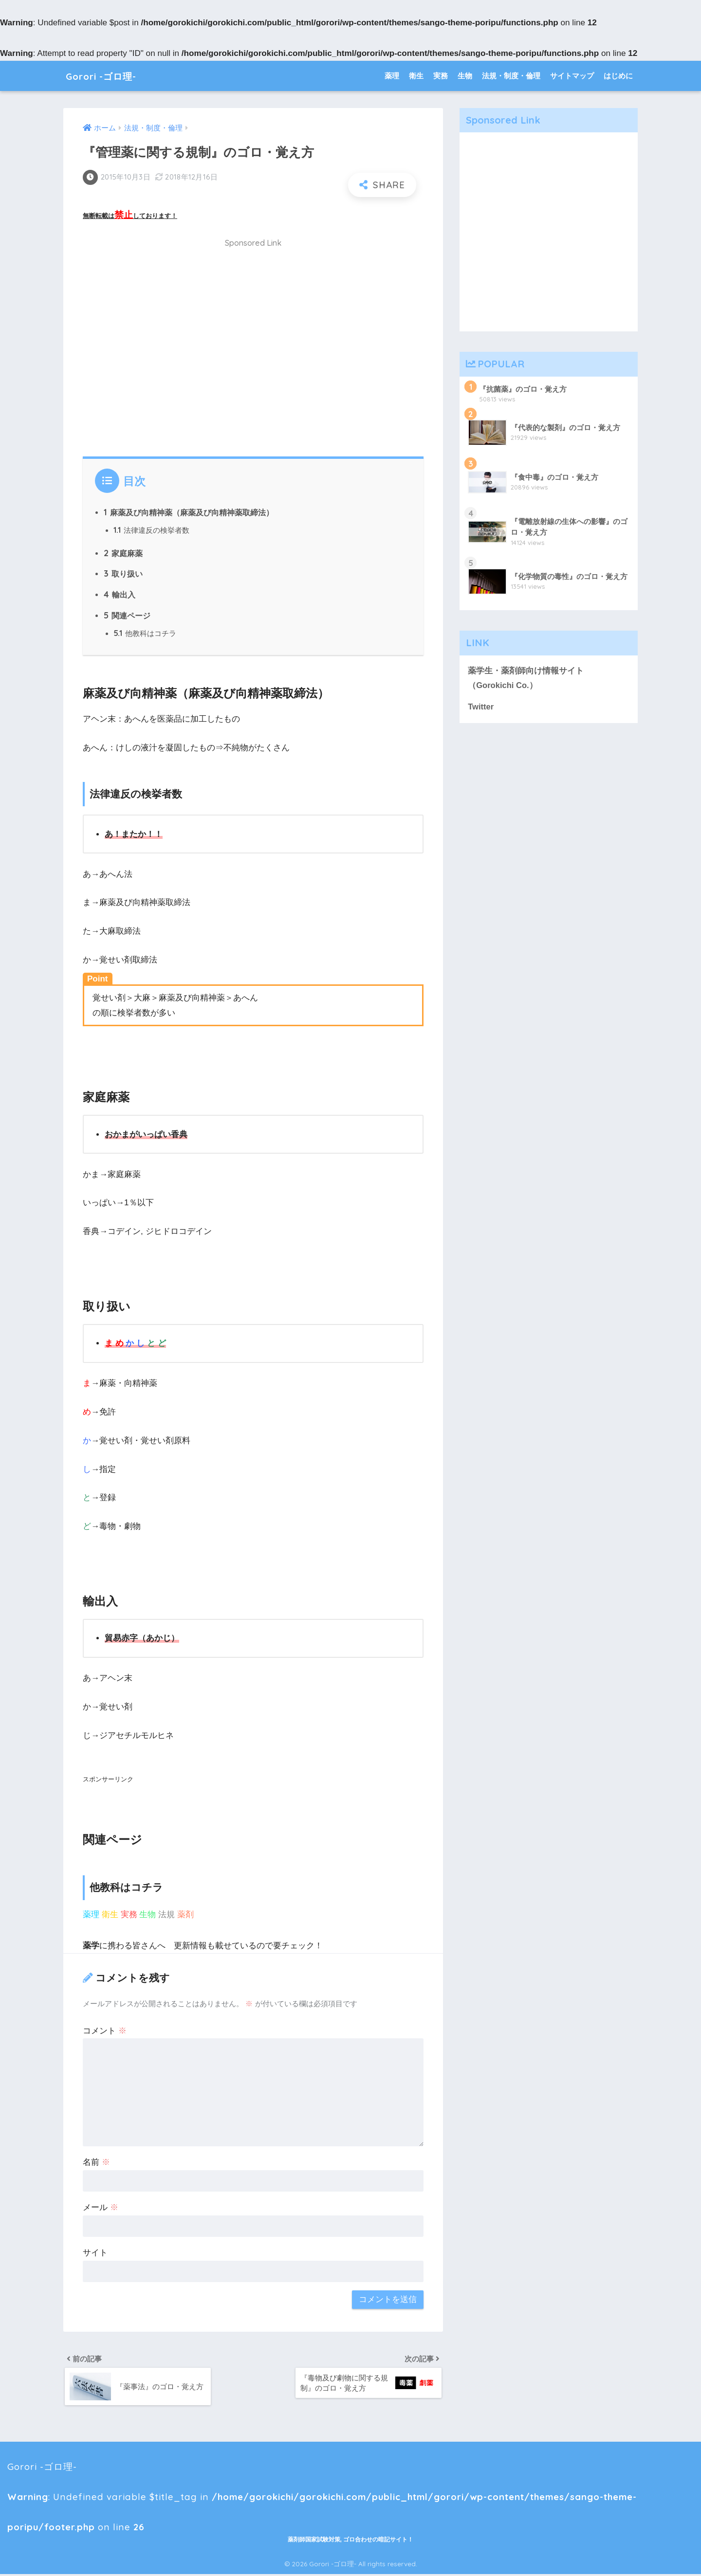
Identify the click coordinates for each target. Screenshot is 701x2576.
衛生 (416, 76)
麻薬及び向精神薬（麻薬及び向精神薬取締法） (189, 512)
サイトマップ (572, 76)
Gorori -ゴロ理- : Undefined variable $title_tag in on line (296, 2472)
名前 (96, 2162)
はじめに (618, 76)
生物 (465, 76)
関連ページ (127, 615)
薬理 (392, 76)
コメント (105, 2030)
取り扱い (123, 574)
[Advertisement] (253, 353)
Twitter (481, 707)
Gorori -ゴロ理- (109, 76)
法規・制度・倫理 (511, 76)
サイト (95, 2253)
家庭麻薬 (123, 553)
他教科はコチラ (144, 634)
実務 (440, 76)
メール (100, 2208)
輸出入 (120, 595)
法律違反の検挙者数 (151, 530)
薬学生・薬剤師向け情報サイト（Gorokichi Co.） (526, 678)
